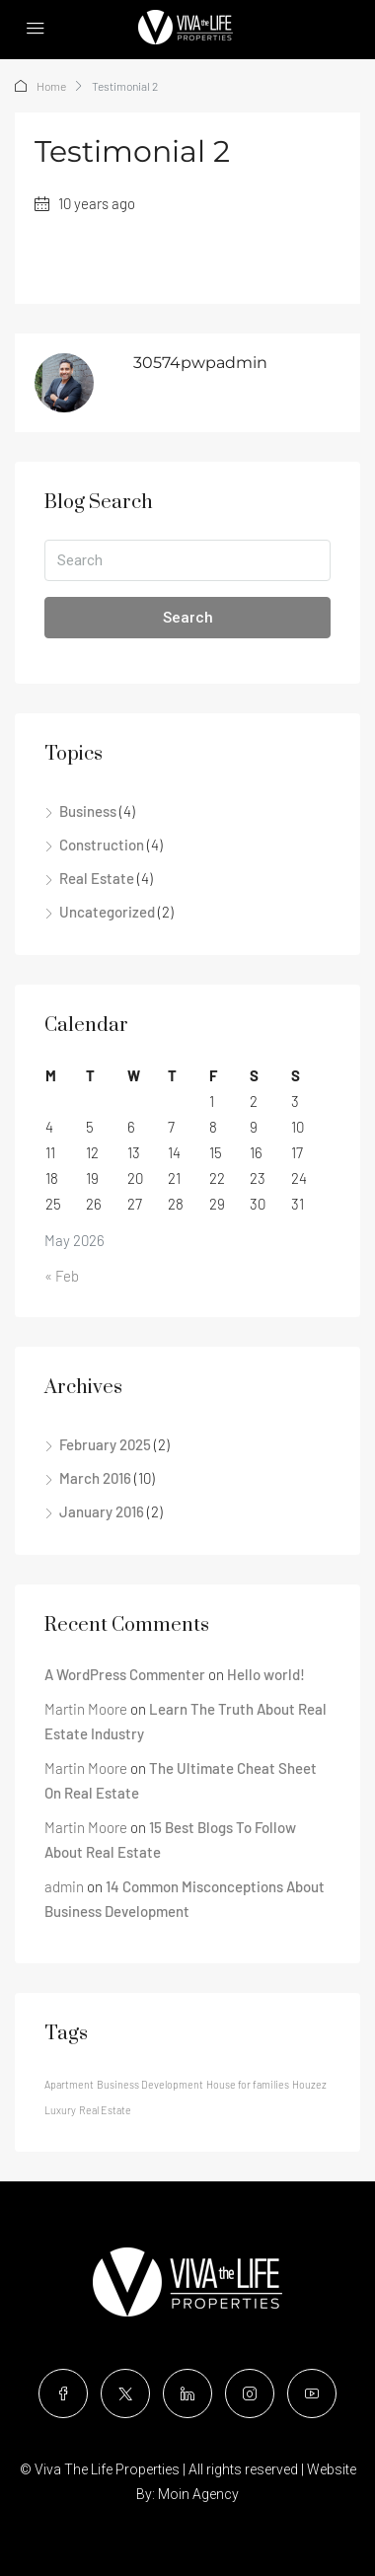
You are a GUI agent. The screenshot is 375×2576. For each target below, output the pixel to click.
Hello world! (266, 1674)
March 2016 (95, 1478)
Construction (101, 844)
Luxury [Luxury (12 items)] (60, 2109)
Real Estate (96, 878)
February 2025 (105, 1444)
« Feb (61, 1276)
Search (188, 617)
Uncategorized (107, 911)
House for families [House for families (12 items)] (247, 2084)
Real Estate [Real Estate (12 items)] (105, 2109)
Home (51, 86)
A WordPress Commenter (124, 1674)
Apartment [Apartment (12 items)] (69, 2084)
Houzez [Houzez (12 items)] (309, 2084)
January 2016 (101, 1511)
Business (87, 811)
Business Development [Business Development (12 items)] (150, 2084)
